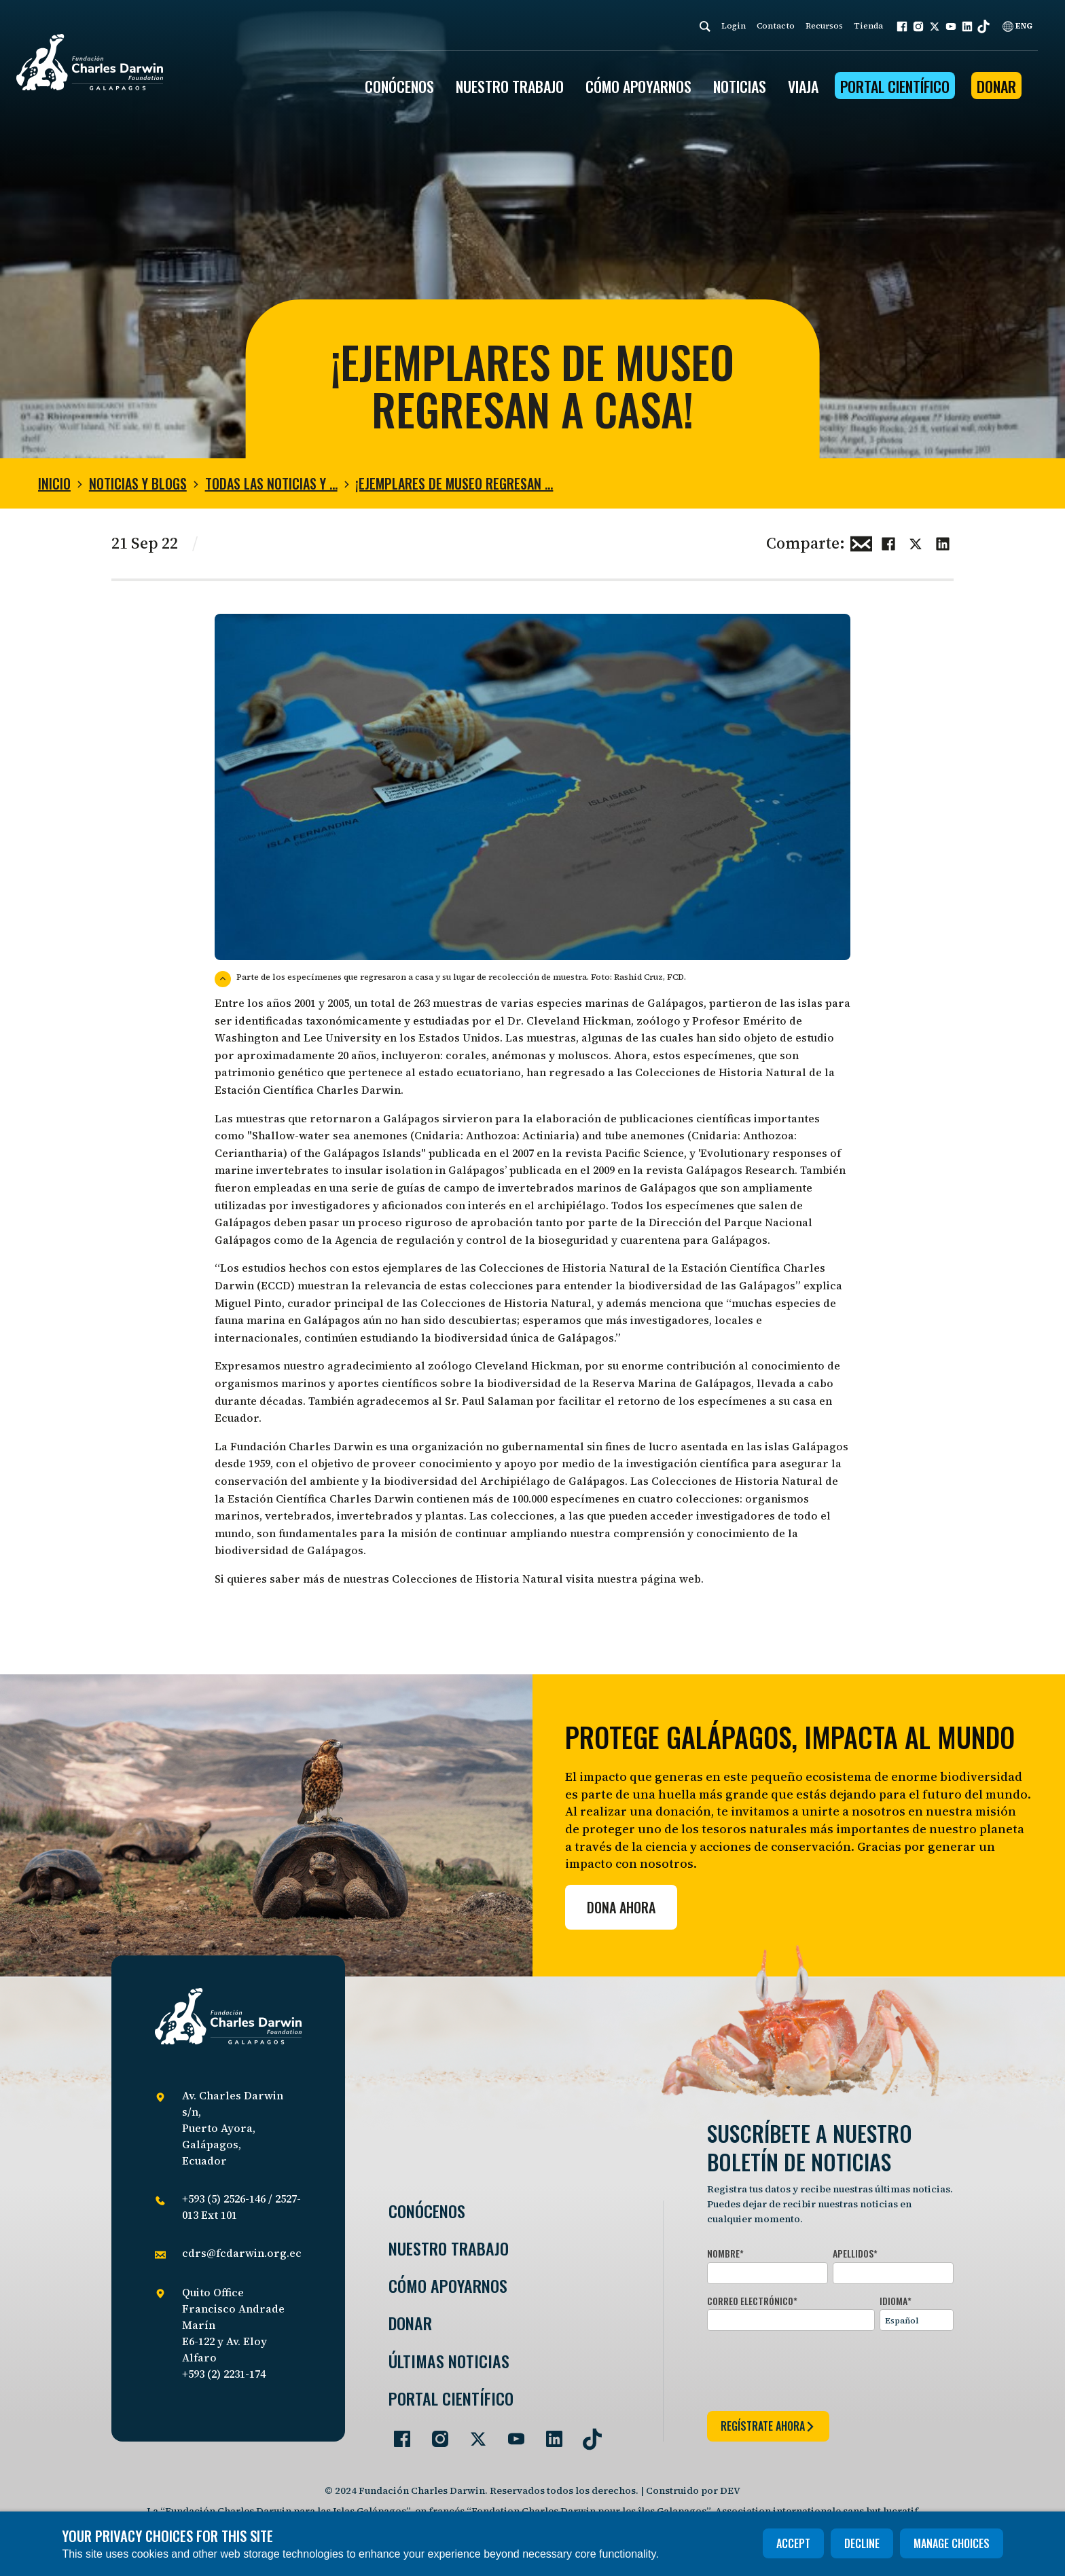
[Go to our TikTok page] (587, 2433)
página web (670, 1578)
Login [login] (733, 25)
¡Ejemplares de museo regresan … (454, 483)
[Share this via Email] (861, 541)
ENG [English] (1017, 25)
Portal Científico (895, 86)
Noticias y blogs (138, 483)
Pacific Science (644, 1152)
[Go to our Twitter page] (473, 2433)
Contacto (776, 25)
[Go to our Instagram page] (435, 2433)
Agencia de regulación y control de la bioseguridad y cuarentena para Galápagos (551, 1239)
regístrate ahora (768, 2426)
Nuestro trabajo (510, 86)
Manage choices (952, 2543)
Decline (862, 2543)
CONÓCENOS (399, 86)
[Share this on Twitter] (915, 541)
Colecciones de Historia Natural (720, 1072)
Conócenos (427, 2211)
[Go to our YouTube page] (511, 2433)
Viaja (803, 86)
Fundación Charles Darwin (301, 1446)
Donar (996, 86)
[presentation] (810, 2368)
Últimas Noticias (449, 2361)
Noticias (739, 86)
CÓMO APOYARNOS (638, 86)
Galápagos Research (740, 1169)
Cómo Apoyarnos (448, 2285)
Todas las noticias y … (271, 483)
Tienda (868, 25)
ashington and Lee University (303, 1037)
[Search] (705, 26)
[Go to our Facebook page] (397, 2433)
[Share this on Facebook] (888, 541)
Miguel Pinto (248, 1302)
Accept (793, 2543)
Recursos (824, 25)
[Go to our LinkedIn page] (549, 2433)
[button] (902, 26)
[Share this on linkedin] (943, 541)
